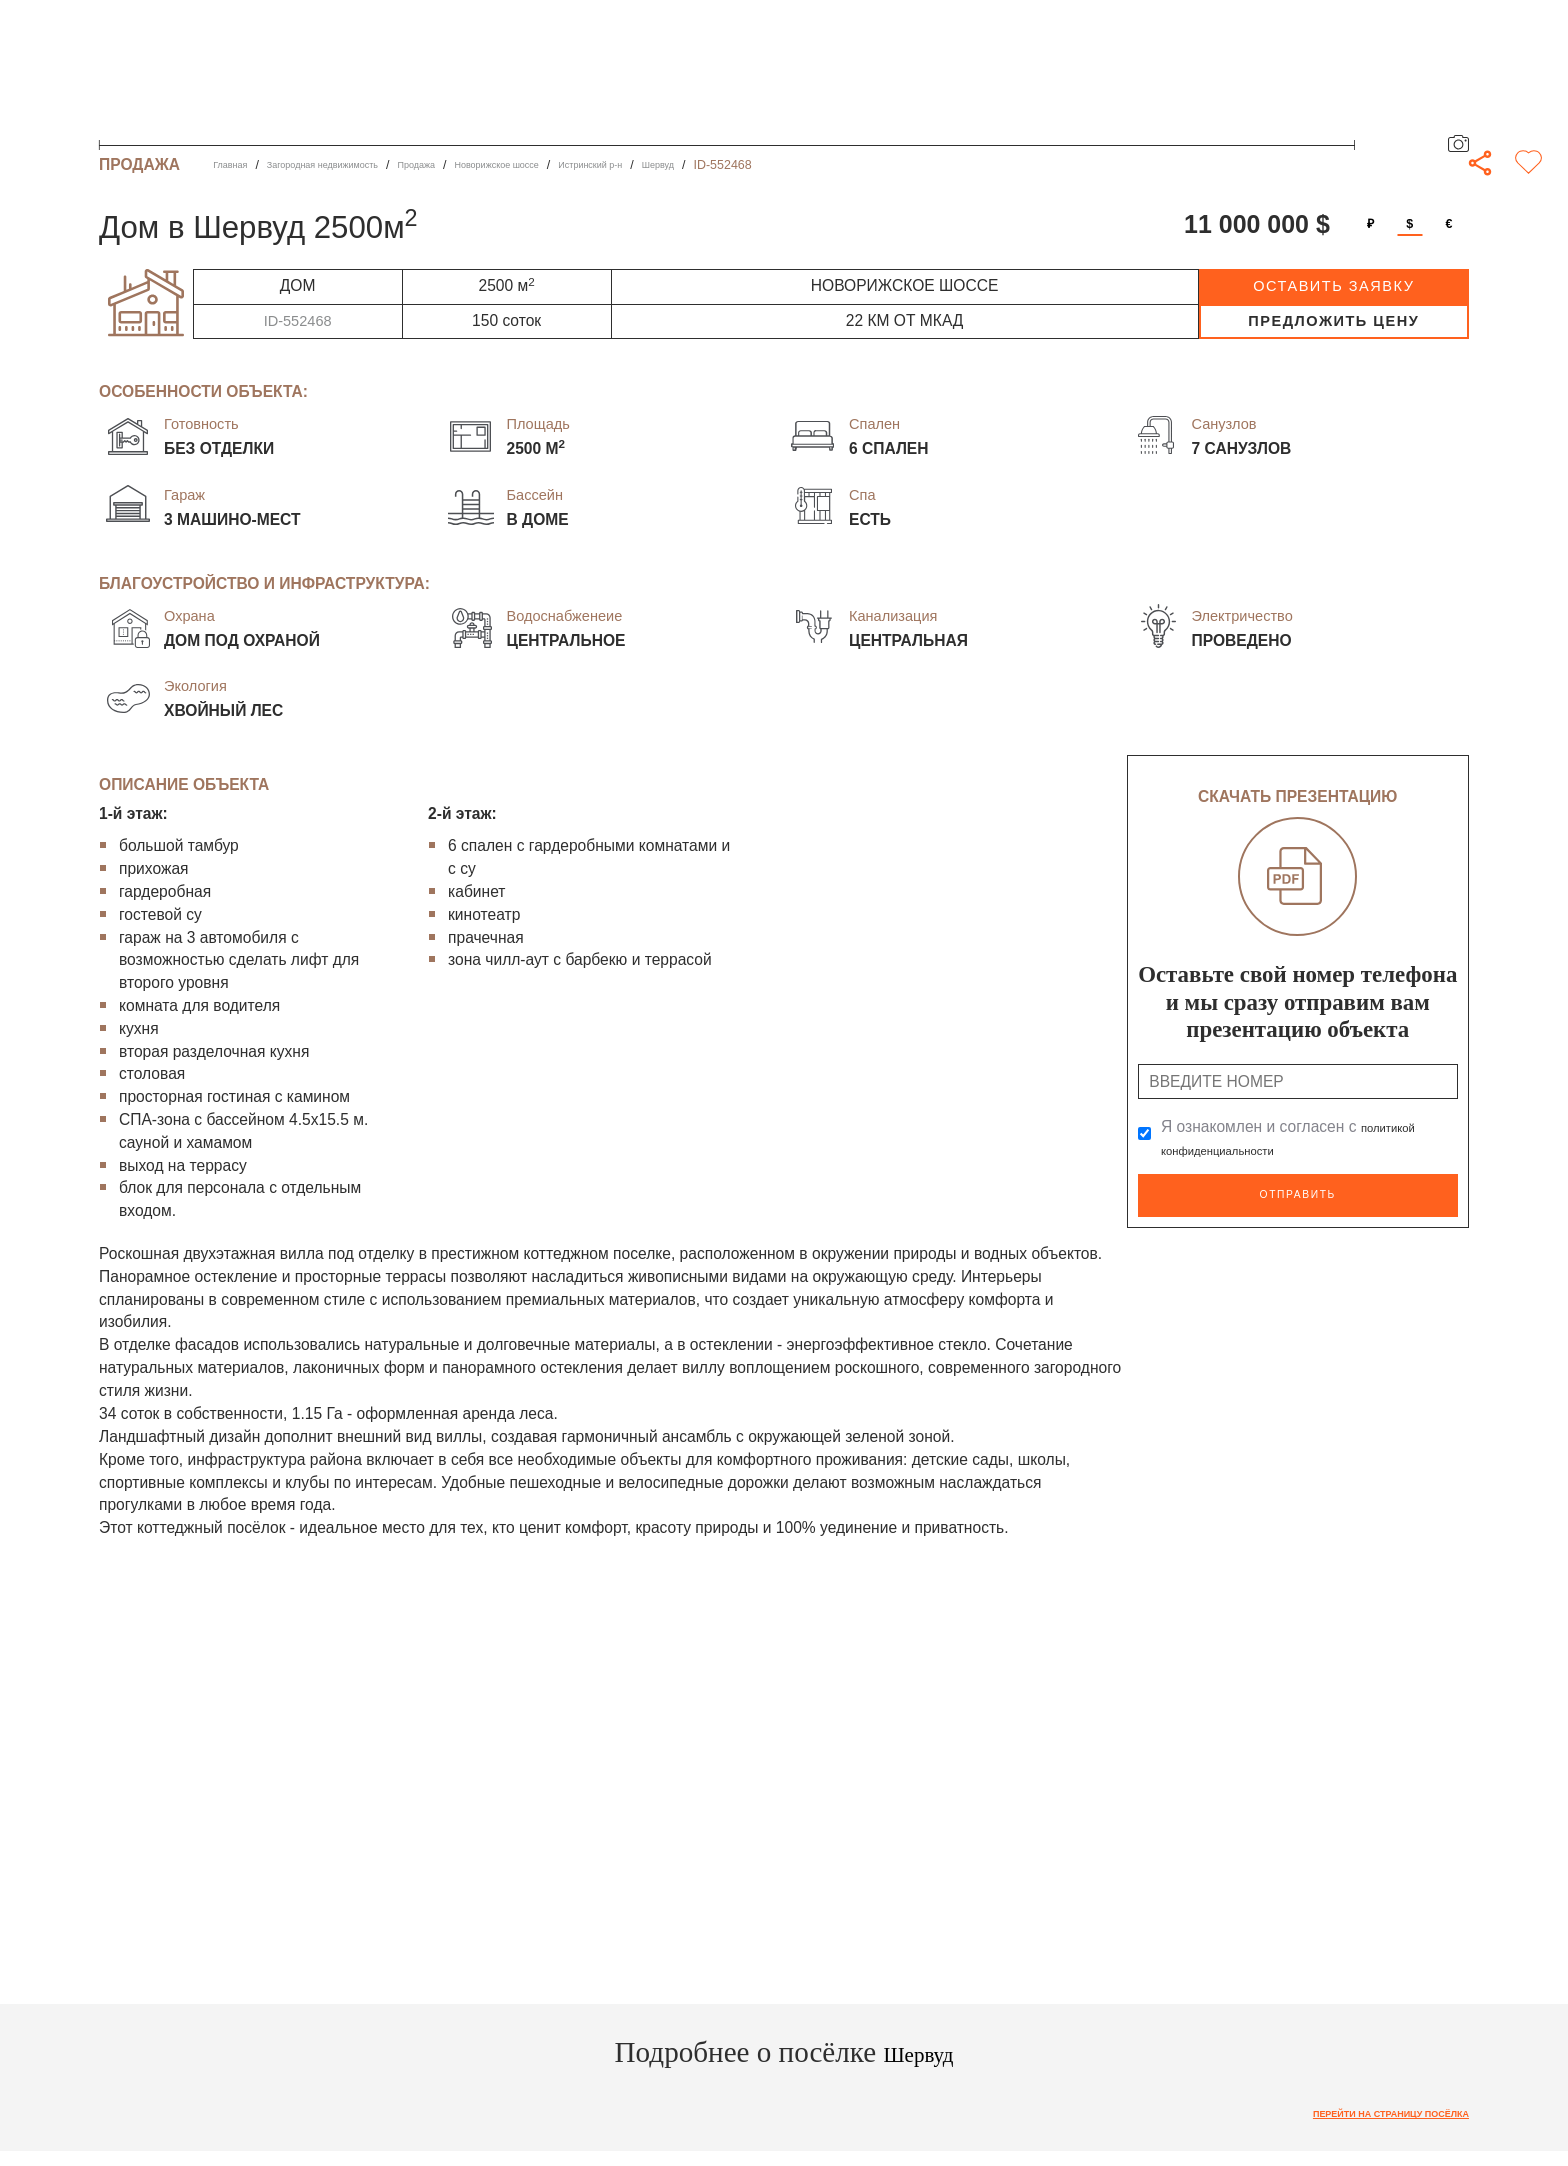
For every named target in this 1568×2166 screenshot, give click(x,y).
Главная (236, 165)
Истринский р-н (706, 165)
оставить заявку (1333, 286)
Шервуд (792, 165)
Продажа (480, 165)
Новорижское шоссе (583, 165)
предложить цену (1333, 321)
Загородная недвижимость (357, 165)
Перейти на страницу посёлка (1360, 2116)
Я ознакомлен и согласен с (1298, 1137)
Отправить (1298, 1192)
